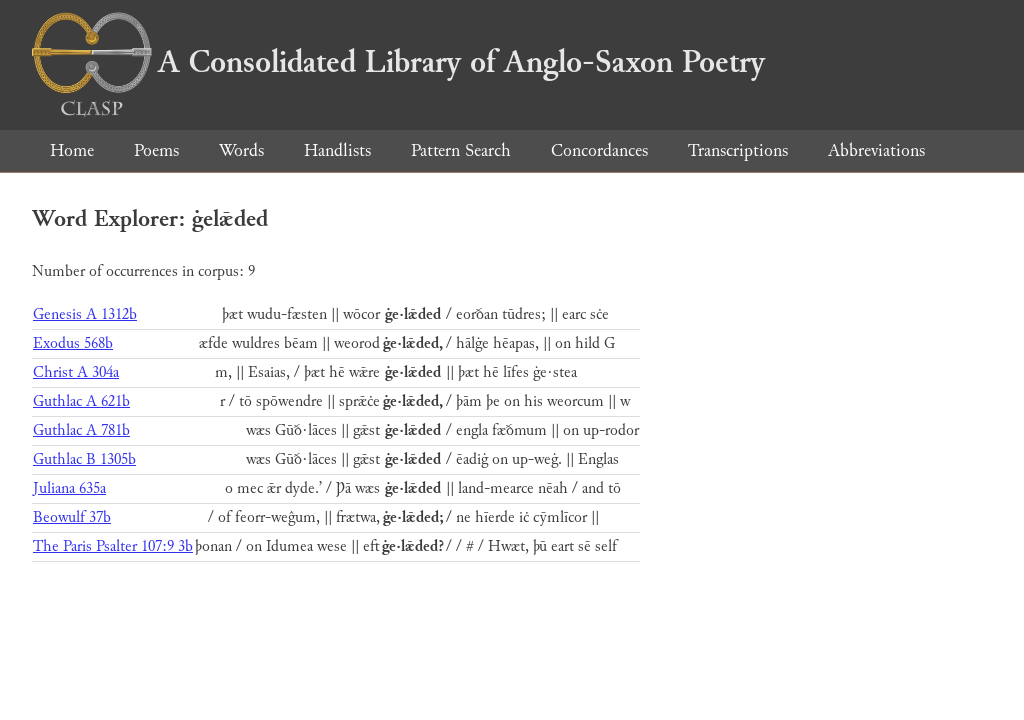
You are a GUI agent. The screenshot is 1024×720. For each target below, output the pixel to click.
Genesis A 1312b (85, 314)
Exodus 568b (73, 343)
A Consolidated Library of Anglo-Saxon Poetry (398, 62)
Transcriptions (738, 150)
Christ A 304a (76, 372)
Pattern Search (461, 150)
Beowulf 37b (72, 517)
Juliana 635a (69, 488)
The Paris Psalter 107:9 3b (113, 546)
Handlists (337, 150)
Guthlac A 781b (81, 430)
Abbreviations (876, 150)
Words (241, 150)
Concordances (599, 150)
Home (72, 150)
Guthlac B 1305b (84, 459)
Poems (156, 150)
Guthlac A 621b (81, 401)
